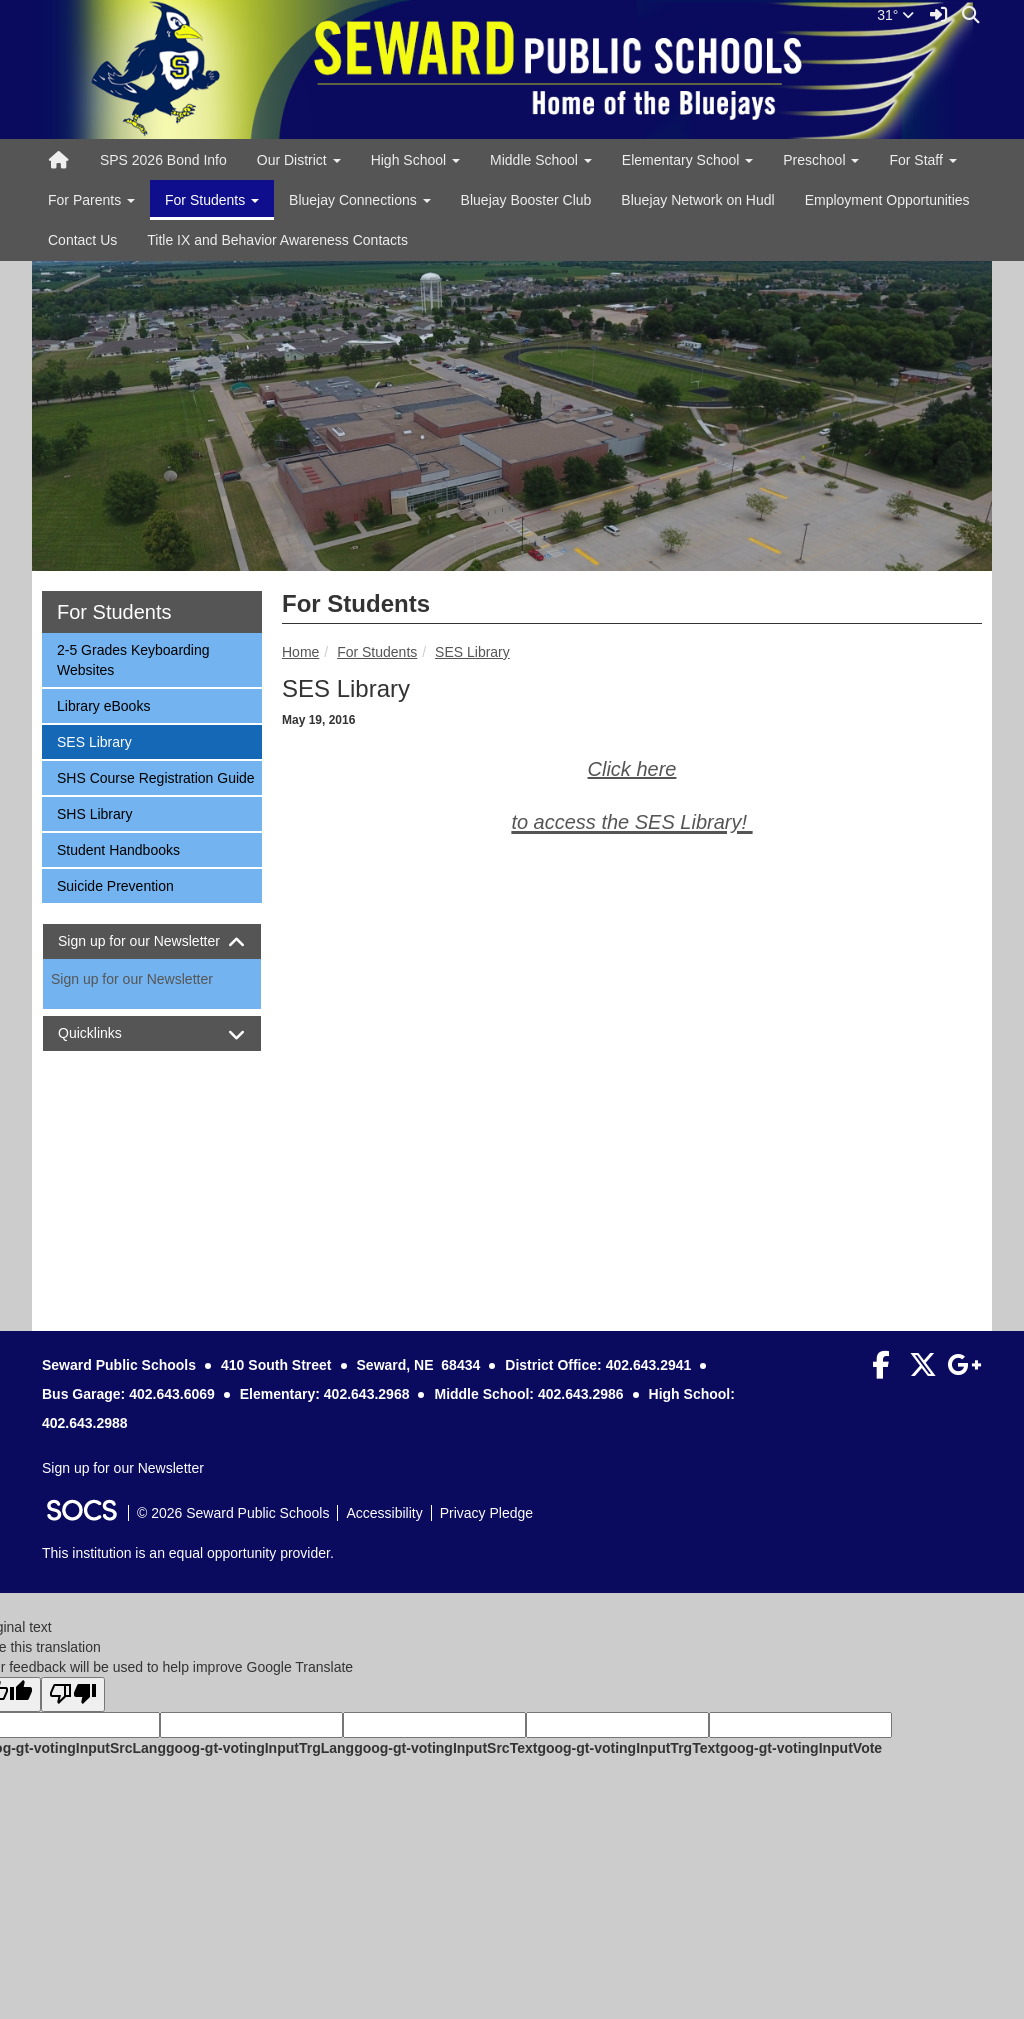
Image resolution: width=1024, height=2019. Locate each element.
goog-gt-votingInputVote (801, 1748)
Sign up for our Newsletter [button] (152, 941)
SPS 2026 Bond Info (163, 160)
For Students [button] (212, 200)
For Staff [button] (922, 160)
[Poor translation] (73, 1694)
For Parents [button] (91, 200)
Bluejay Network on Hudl (697, 200)
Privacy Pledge (486, 1513)
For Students (377, 652)
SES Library (472, 652)
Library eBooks (103, 704)
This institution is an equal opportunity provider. (188, 1553)
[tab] (152, 941)
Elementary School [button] (687, 160)
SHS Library (94, 812)
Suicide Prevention (115, 884)
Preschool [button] (821, 160)
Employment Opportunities (887, 200)
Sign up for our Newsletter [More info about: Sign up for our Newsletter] (132, 979)
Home (300, 652)
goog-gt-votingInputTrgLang (260, 1748)
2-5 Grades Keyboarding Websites (133, 658)
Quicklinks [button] (107, 1033)
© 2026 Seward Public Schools (233, 1513)
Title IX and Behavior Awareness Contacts (277, 240)
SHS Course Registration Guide (155, 776)
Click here (632, 769)
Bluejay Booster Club (526, 200)
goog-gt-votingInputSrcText (445, 1748)
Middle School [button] (541, 160)
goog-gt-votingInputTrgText (628, 1748)
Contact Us (82, 240)
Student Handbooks (118, 848)
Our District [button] (299, 160)
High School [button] (415, 160)
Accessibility (384, 1513)
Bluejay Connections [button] (360, 200)
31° (895, 15)
